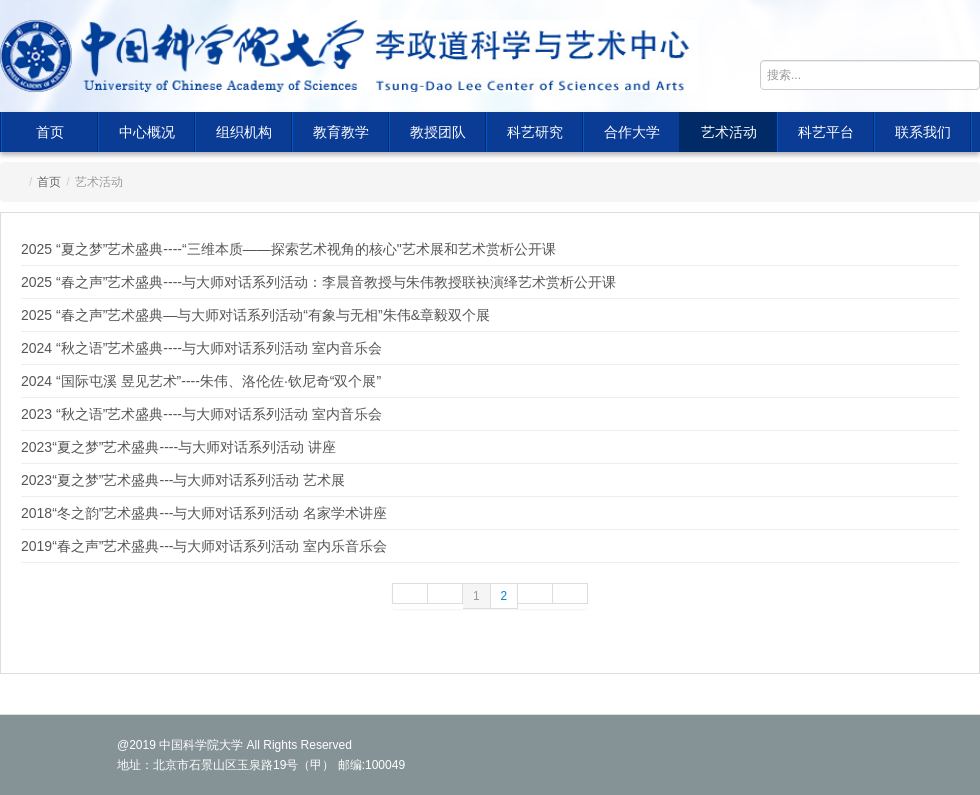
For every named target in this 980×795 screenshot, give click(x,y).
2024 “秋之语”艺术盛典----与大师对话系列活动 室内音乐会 (201, 348)
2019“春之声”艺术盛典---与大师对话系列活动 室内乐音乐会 (204, 546)
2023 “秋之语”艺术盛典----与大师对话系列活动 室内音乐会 (201, 414)
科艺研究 (535, 132)
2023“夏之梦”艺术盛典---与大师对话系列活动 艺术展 (183, 480)
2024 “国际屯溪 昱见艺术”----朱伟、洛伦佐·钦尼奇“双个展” (201, 381)
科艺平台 (826, 132)
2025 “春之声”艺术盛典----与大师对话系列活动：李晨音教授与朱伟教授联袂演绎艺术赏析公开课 (318, 282)
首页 (50, 132)
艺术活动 (729, 132)
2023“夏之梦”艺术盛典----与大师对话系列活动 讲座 (178, 447)
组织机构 (244, 132)
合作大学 (632, 132)
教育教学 (341, 132)
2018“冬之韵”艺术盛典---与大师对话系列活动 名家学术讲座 (204, 513)
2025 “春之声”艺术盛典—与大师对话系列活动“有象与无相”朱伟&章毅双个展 (255, 315)
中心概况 (147, 132)
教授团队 (438, 132)
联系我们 (923, 132)
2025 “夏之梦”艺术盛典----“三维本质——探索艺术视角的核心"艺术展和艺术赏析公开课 (288, 249)
